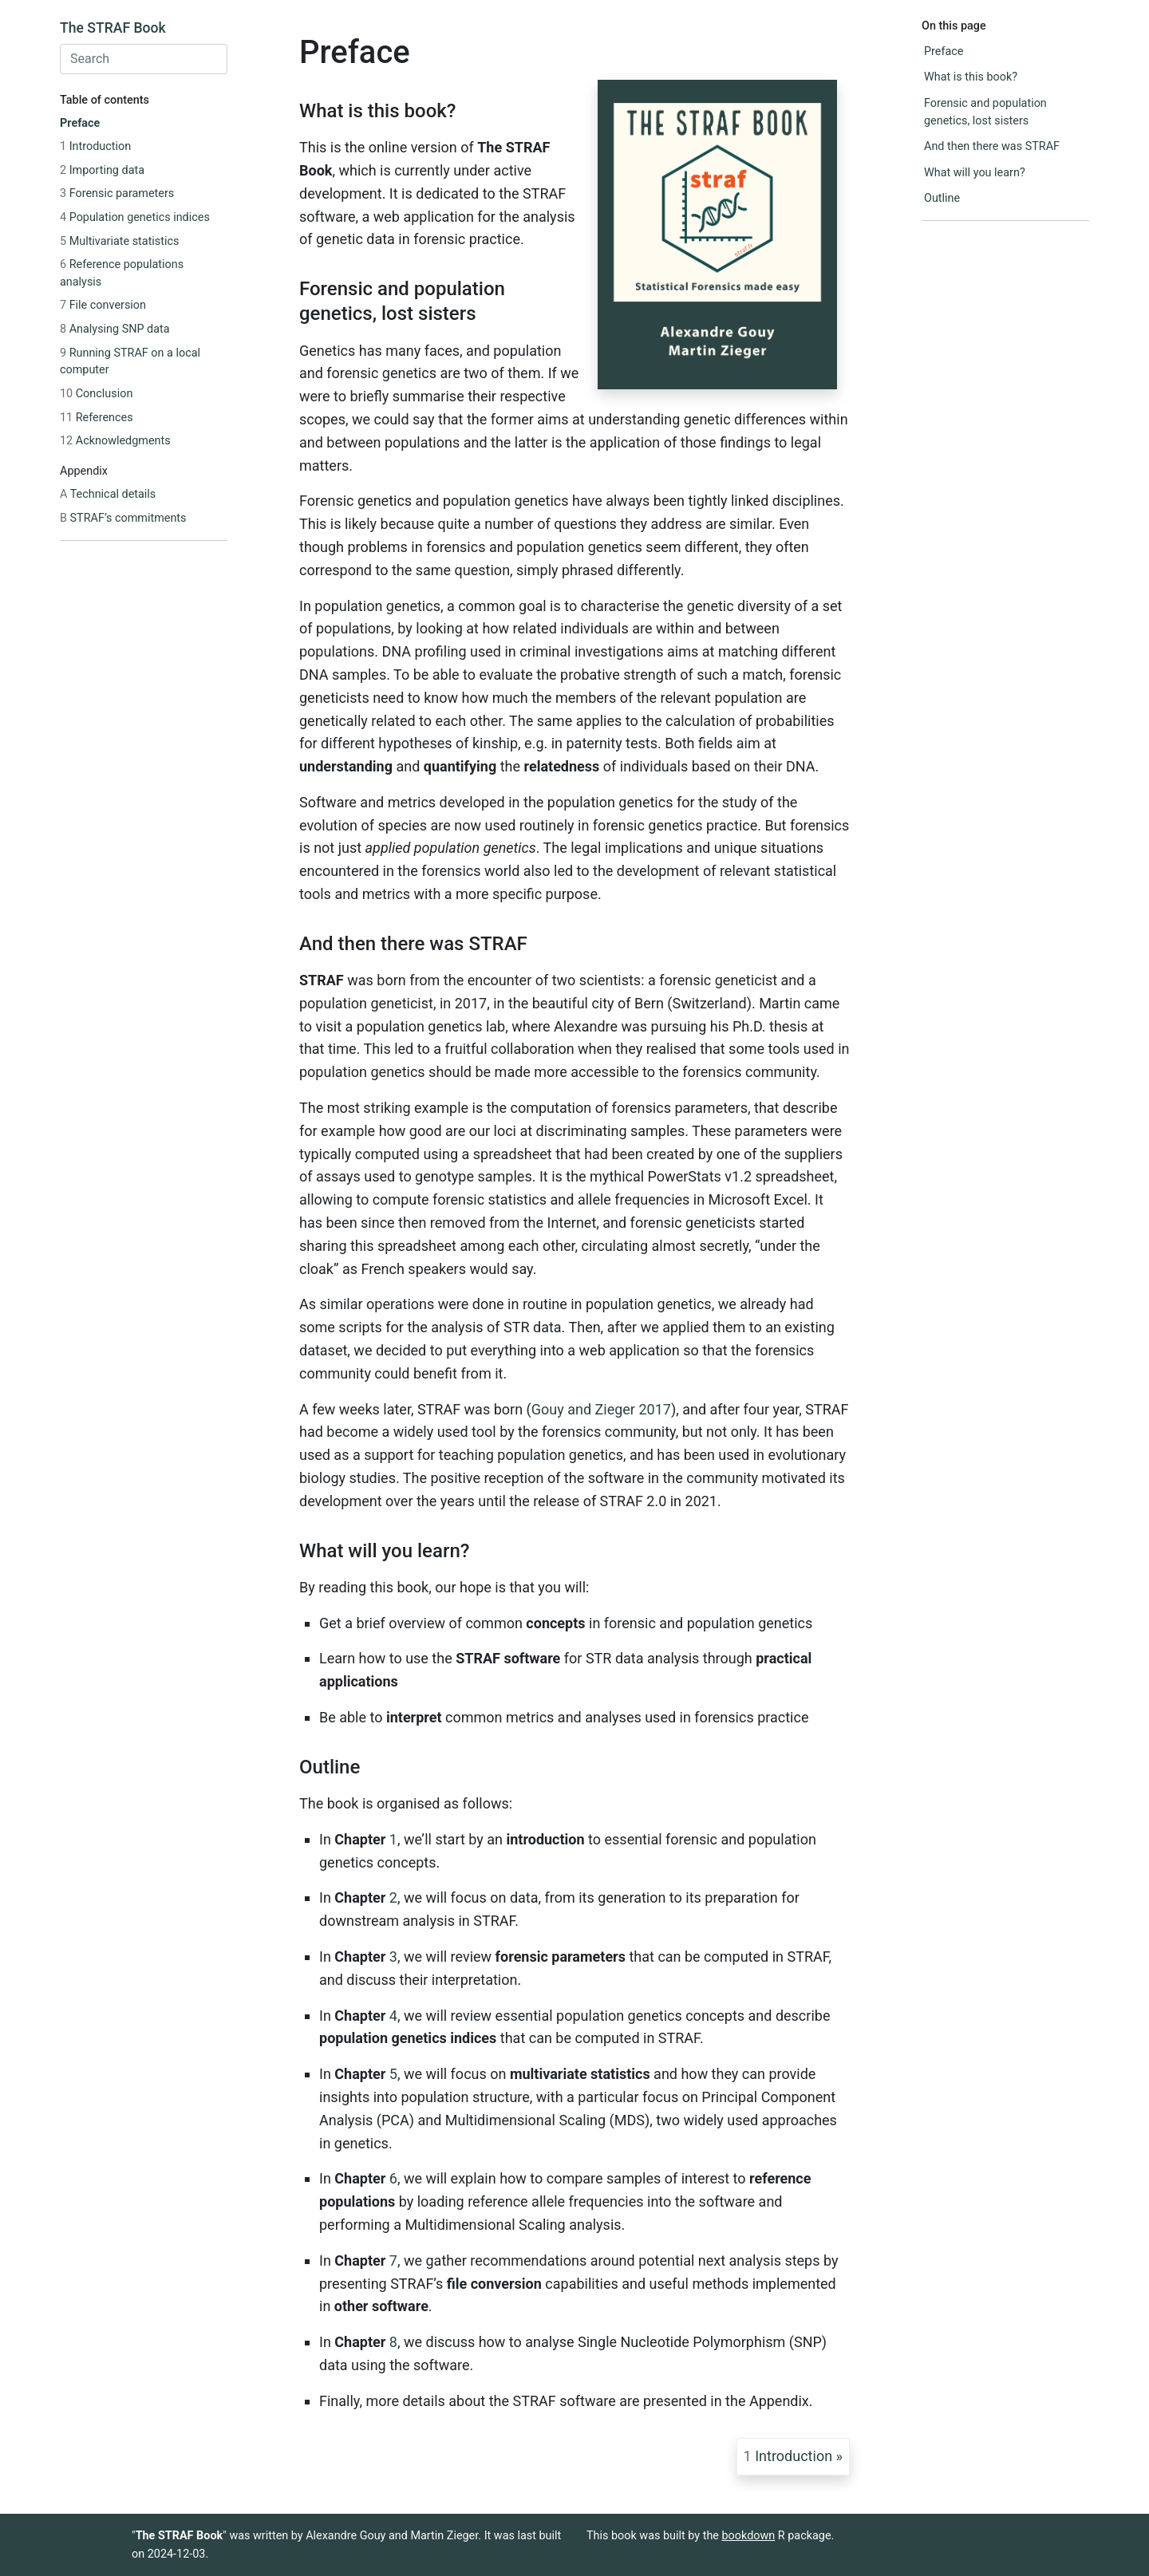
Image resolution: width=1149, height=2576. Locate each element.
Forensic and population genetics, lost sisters (985, 112)
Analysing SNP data (115, 329)
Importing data (102, 170)
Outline (942, 198)
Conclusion (96, 393)
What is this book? (970, 77)
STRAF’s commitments (123, 518)
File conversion (103, 305)
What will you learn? (974, 172)
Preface (80, 123)
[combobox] (143, 59)
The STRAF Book (113, 28)
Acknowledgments (115, 441)
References (96, 417)
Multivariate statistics (119, 241)
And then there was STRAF (992, 146)
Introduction (95, 146)
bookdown (749, 2535)
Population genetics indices (135, 217)
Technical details (108, 494)
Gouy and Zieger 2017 (601, 1409)
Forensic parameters (117, 193)
